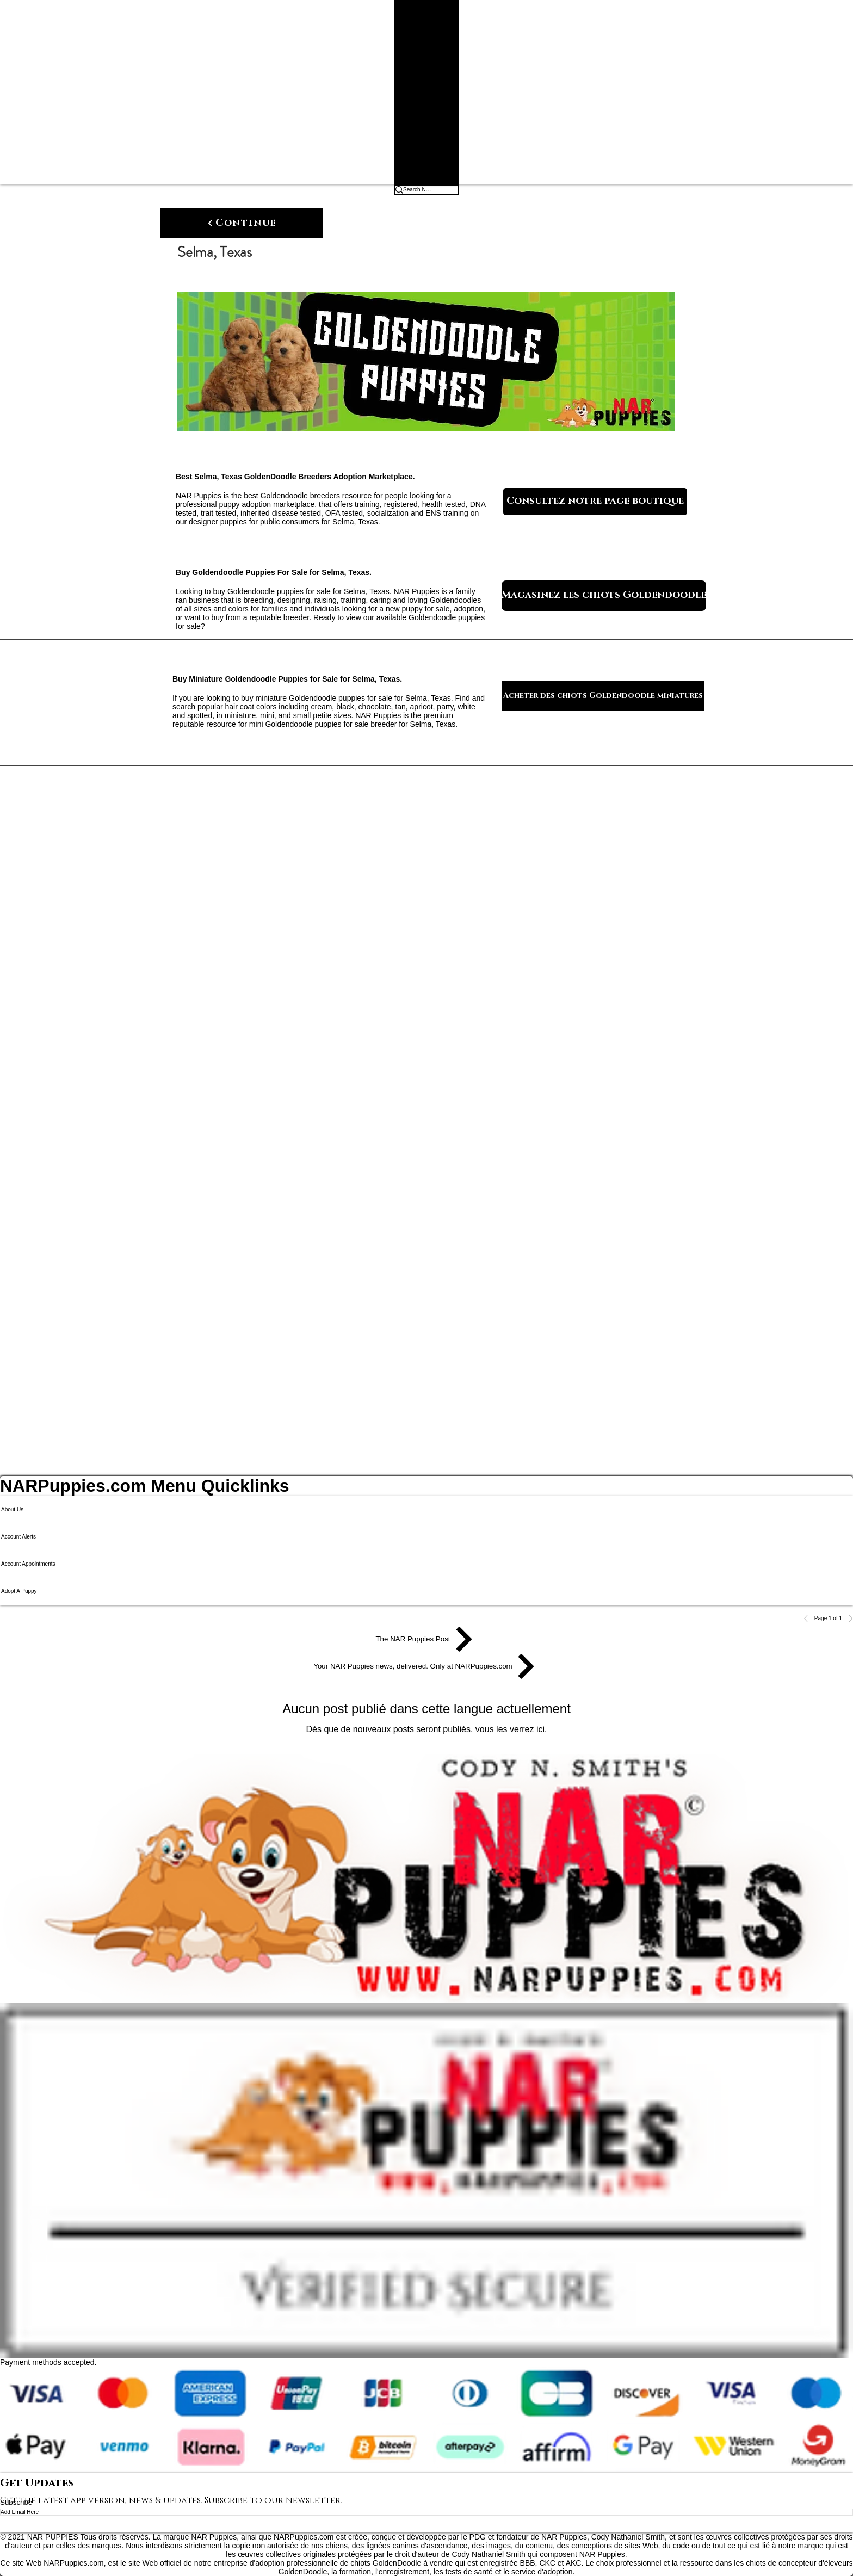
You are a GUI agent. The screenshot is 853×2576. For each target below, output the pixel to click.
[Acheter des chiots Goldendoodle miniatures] (603, 696)
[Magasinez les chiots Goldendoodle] (604, 595)
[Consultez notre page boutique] (595, 501)
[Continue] (241, 223)
